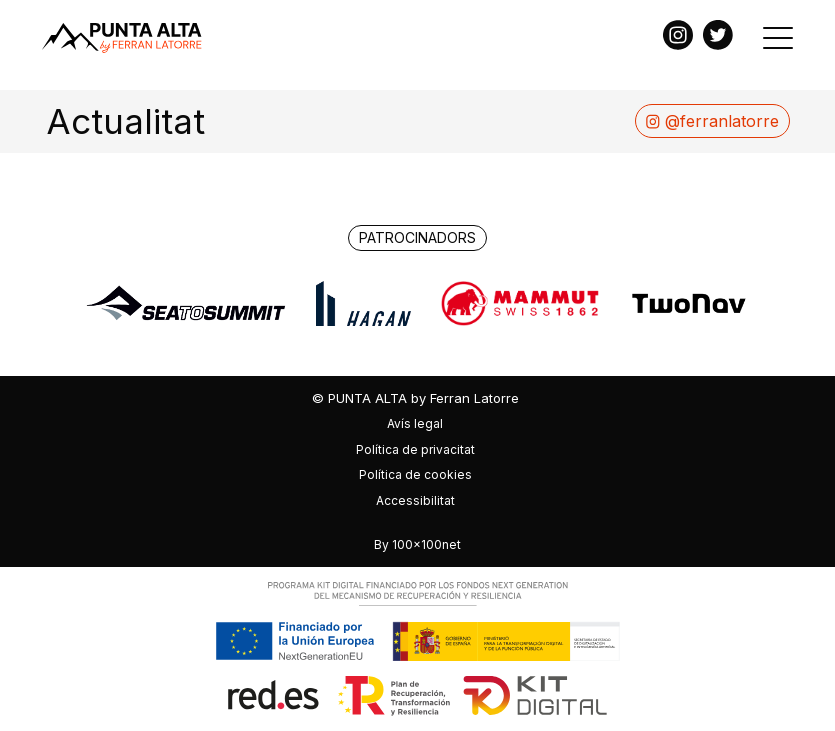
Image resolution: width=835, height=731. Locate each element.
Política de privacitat (415, 449)
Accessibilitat (415, 500)
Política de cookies (415, 474)
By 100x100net (417, 544)
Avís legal (415, 423)
